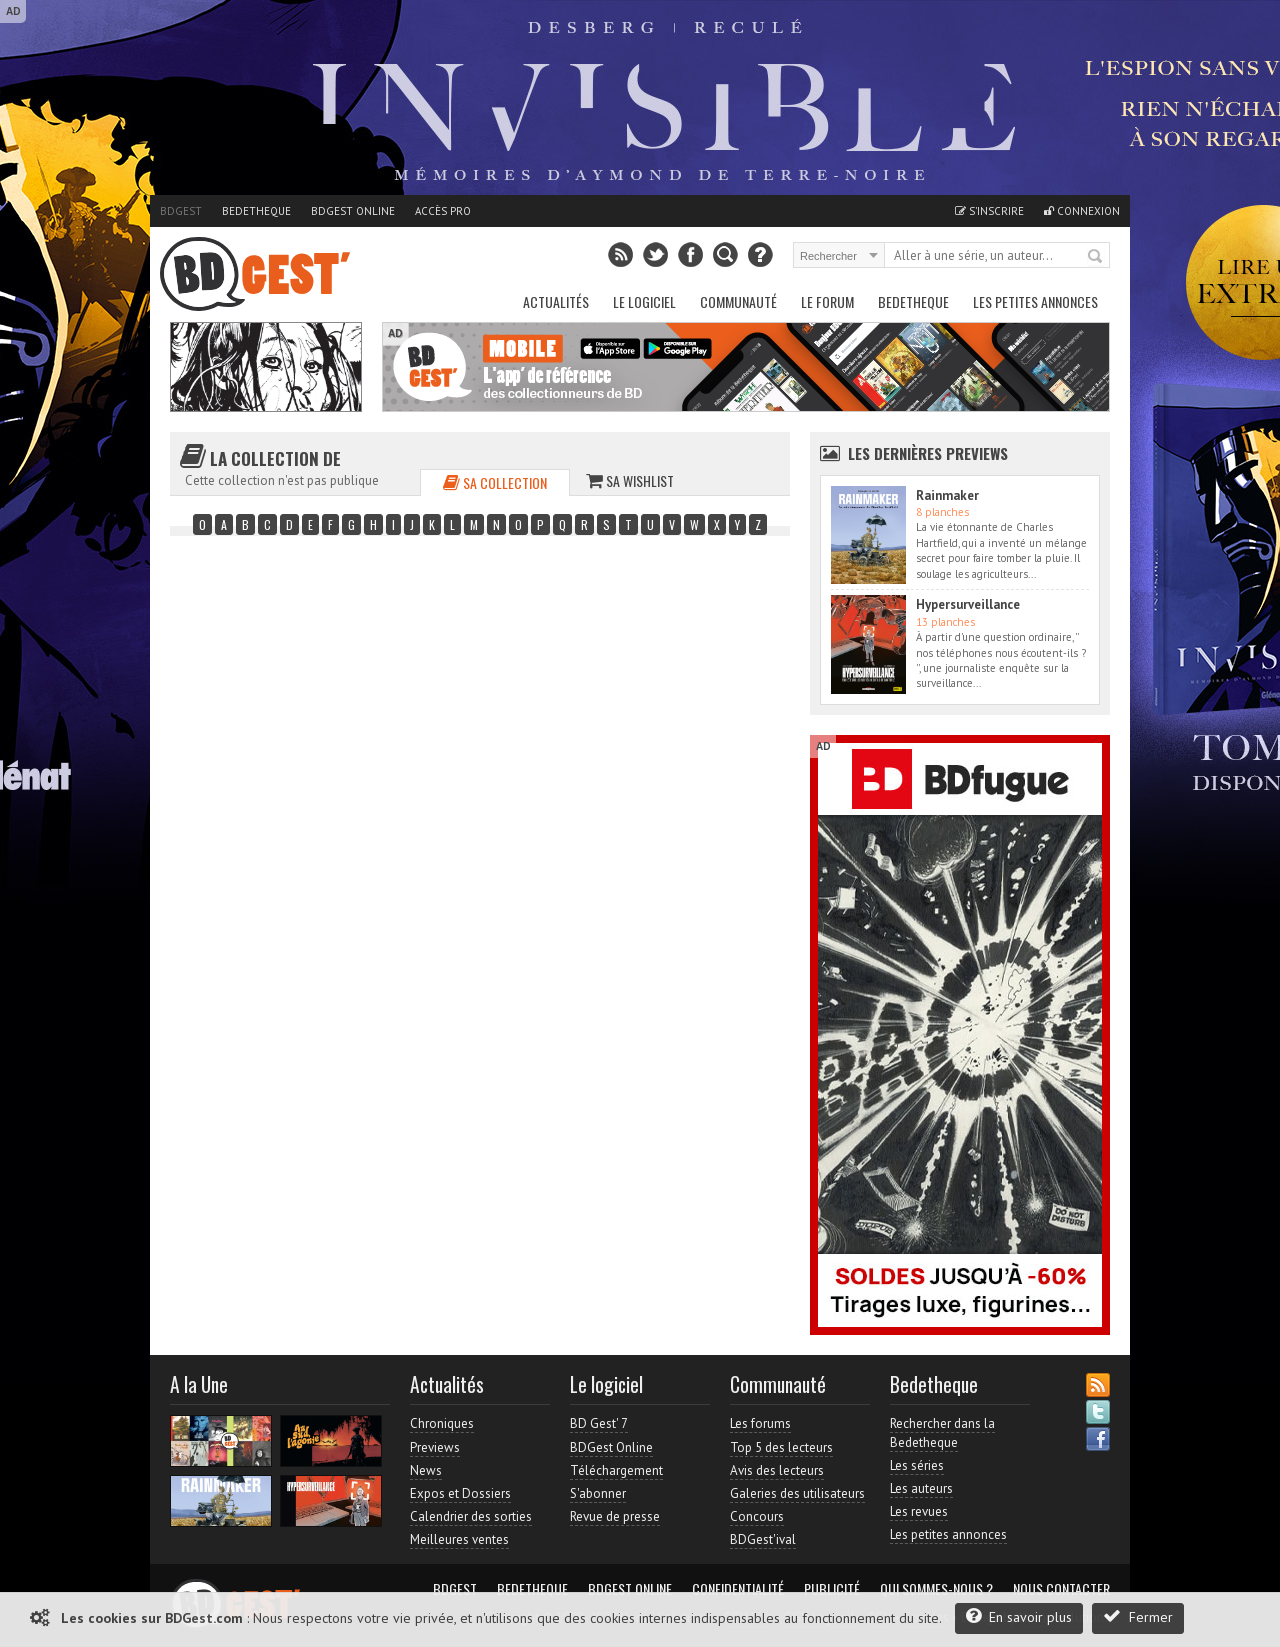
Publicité (832, 1589)
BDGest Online (353, 211)
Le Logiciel (644, 301)
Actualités (556, 301)
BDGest (181, 211)
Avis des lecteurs (777, 1470)
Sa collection (495, 482)
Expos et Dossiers (460, 1493)
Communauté (738, 301)
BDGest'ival (763, 1539)
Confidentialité (738, 1589)
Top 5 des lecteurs (781, 1447)
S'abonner (598, 1493)
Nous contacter (1061, 1589)
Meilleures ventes (459, 1539)
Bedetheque (256, 211)
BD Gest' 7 (599, 1423)
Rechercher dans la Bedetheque (942, 1432)
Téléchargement (616, 1470)
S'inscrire (989, 211)
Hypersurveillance (968, 604)
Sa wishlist (630, 480)
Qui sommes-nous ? (936, 1589)
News (426, 1470)
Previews (435, 1447)
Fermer (1138, 1616)
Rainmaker (947, 495)
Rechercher (1096, 257)
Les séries (917, 1465)
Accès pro (443, 211)
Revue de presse (615, 1516)
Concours (757, 1516)
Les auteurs (921, 1488)
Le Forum (827, 301)
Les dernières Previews (928, 453)
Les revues (919, 1511)
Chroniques (442, 1423)
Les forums (760, 1423)
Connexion (1082, 211)
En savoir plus (1019, 1616)
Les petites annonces (1035, 301)
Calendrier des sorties (471, 1516)
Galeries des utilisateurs (797, 1493)
